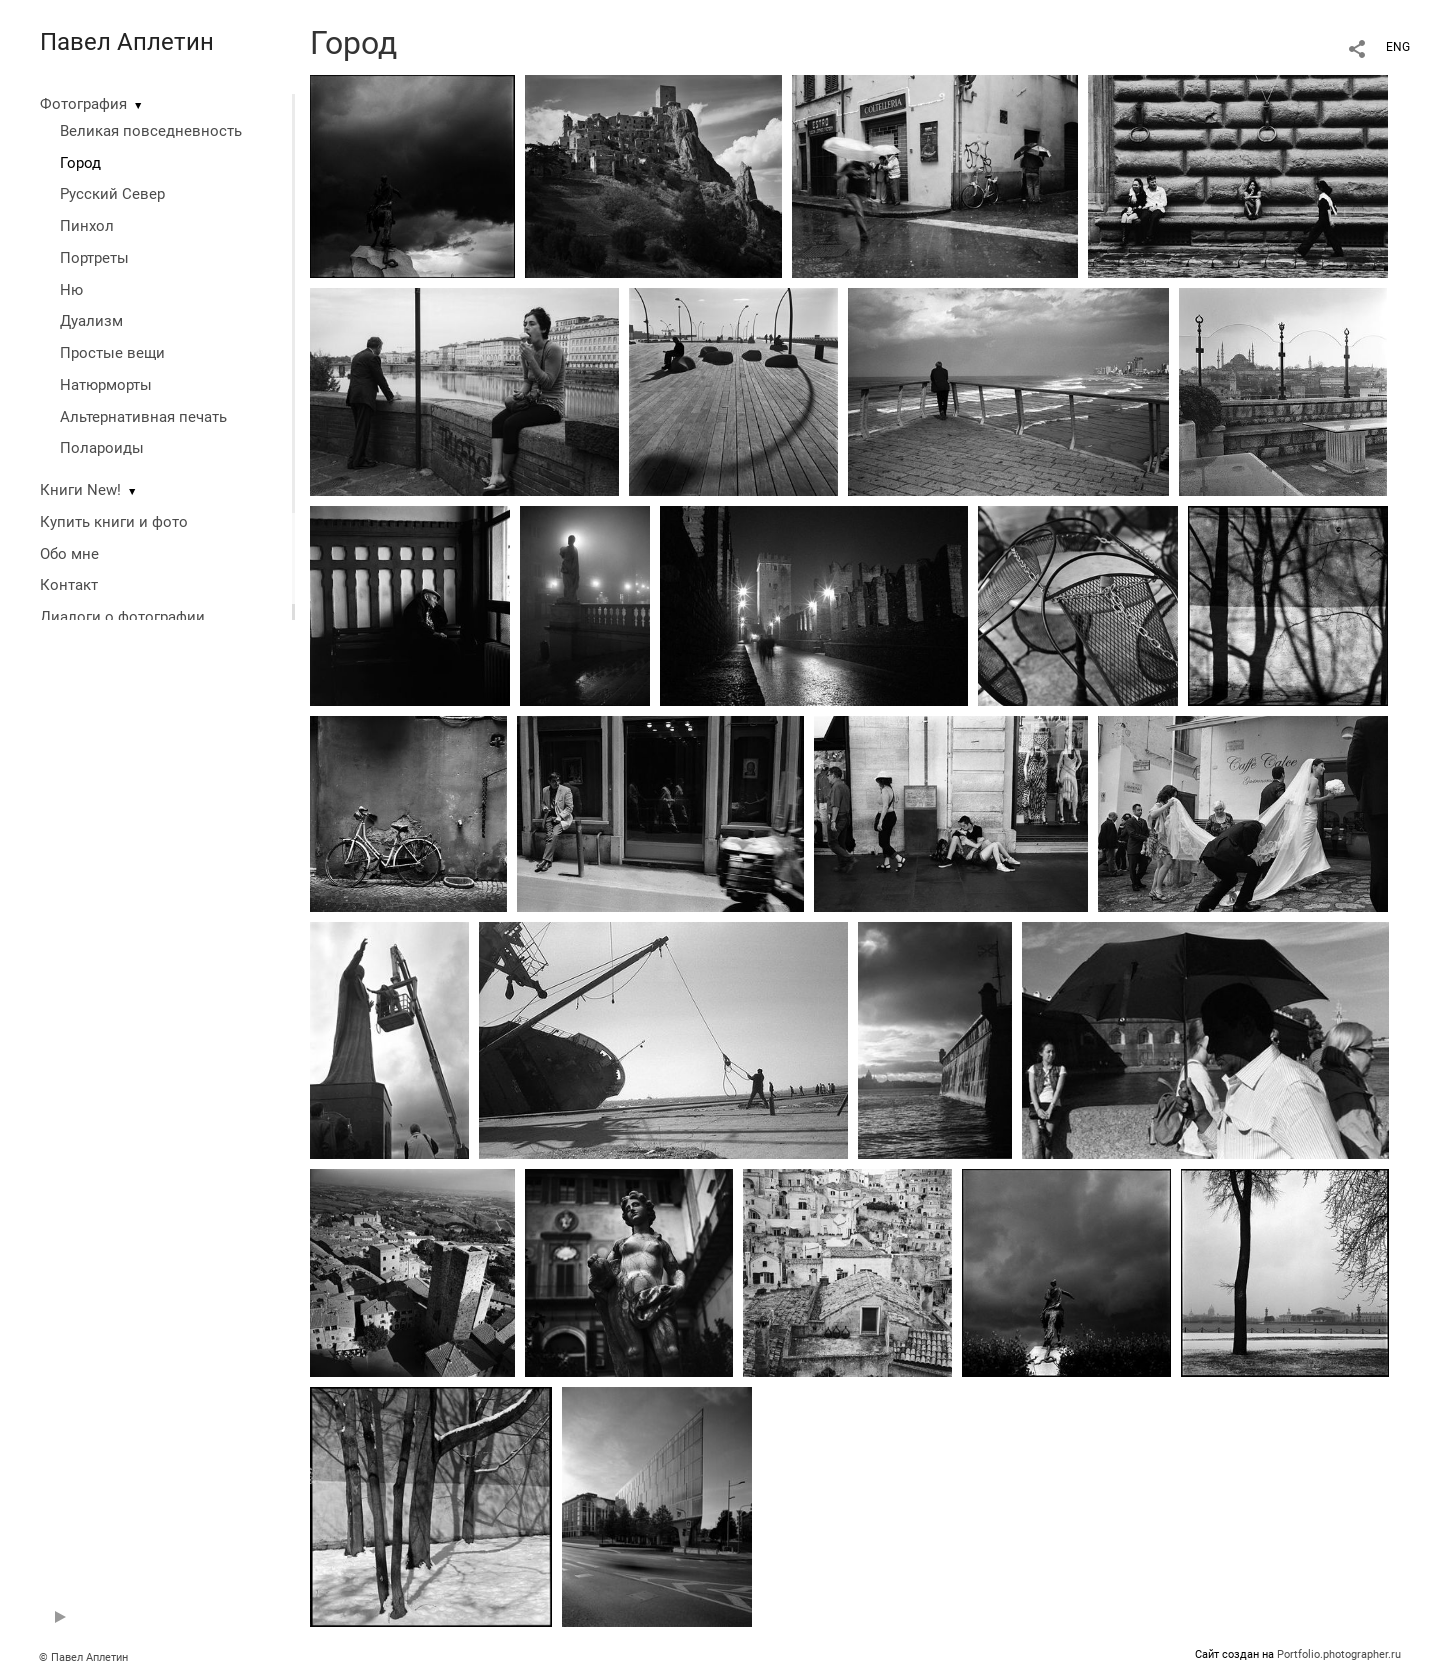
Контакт (69, 585)
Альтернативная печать (143, 417)
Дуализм (91, 321)
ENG (1398, 47)
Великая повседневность (151, 131)
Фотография (83, 104)
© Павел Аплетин (83, 1657)
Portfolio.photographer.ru (1339, 1654)
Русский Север (112, 194)
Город (80, 163)
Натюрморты (106, 385)
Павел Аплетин (127, 42)
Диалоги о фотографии (122, 617)
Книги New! (80, 490)
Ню (71, 290)
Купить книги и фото (114, 522)
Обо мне (69, 554)
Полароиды (102, 448)
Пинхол (87, 226)
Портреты (94, 258)
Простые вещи (112, 353)
